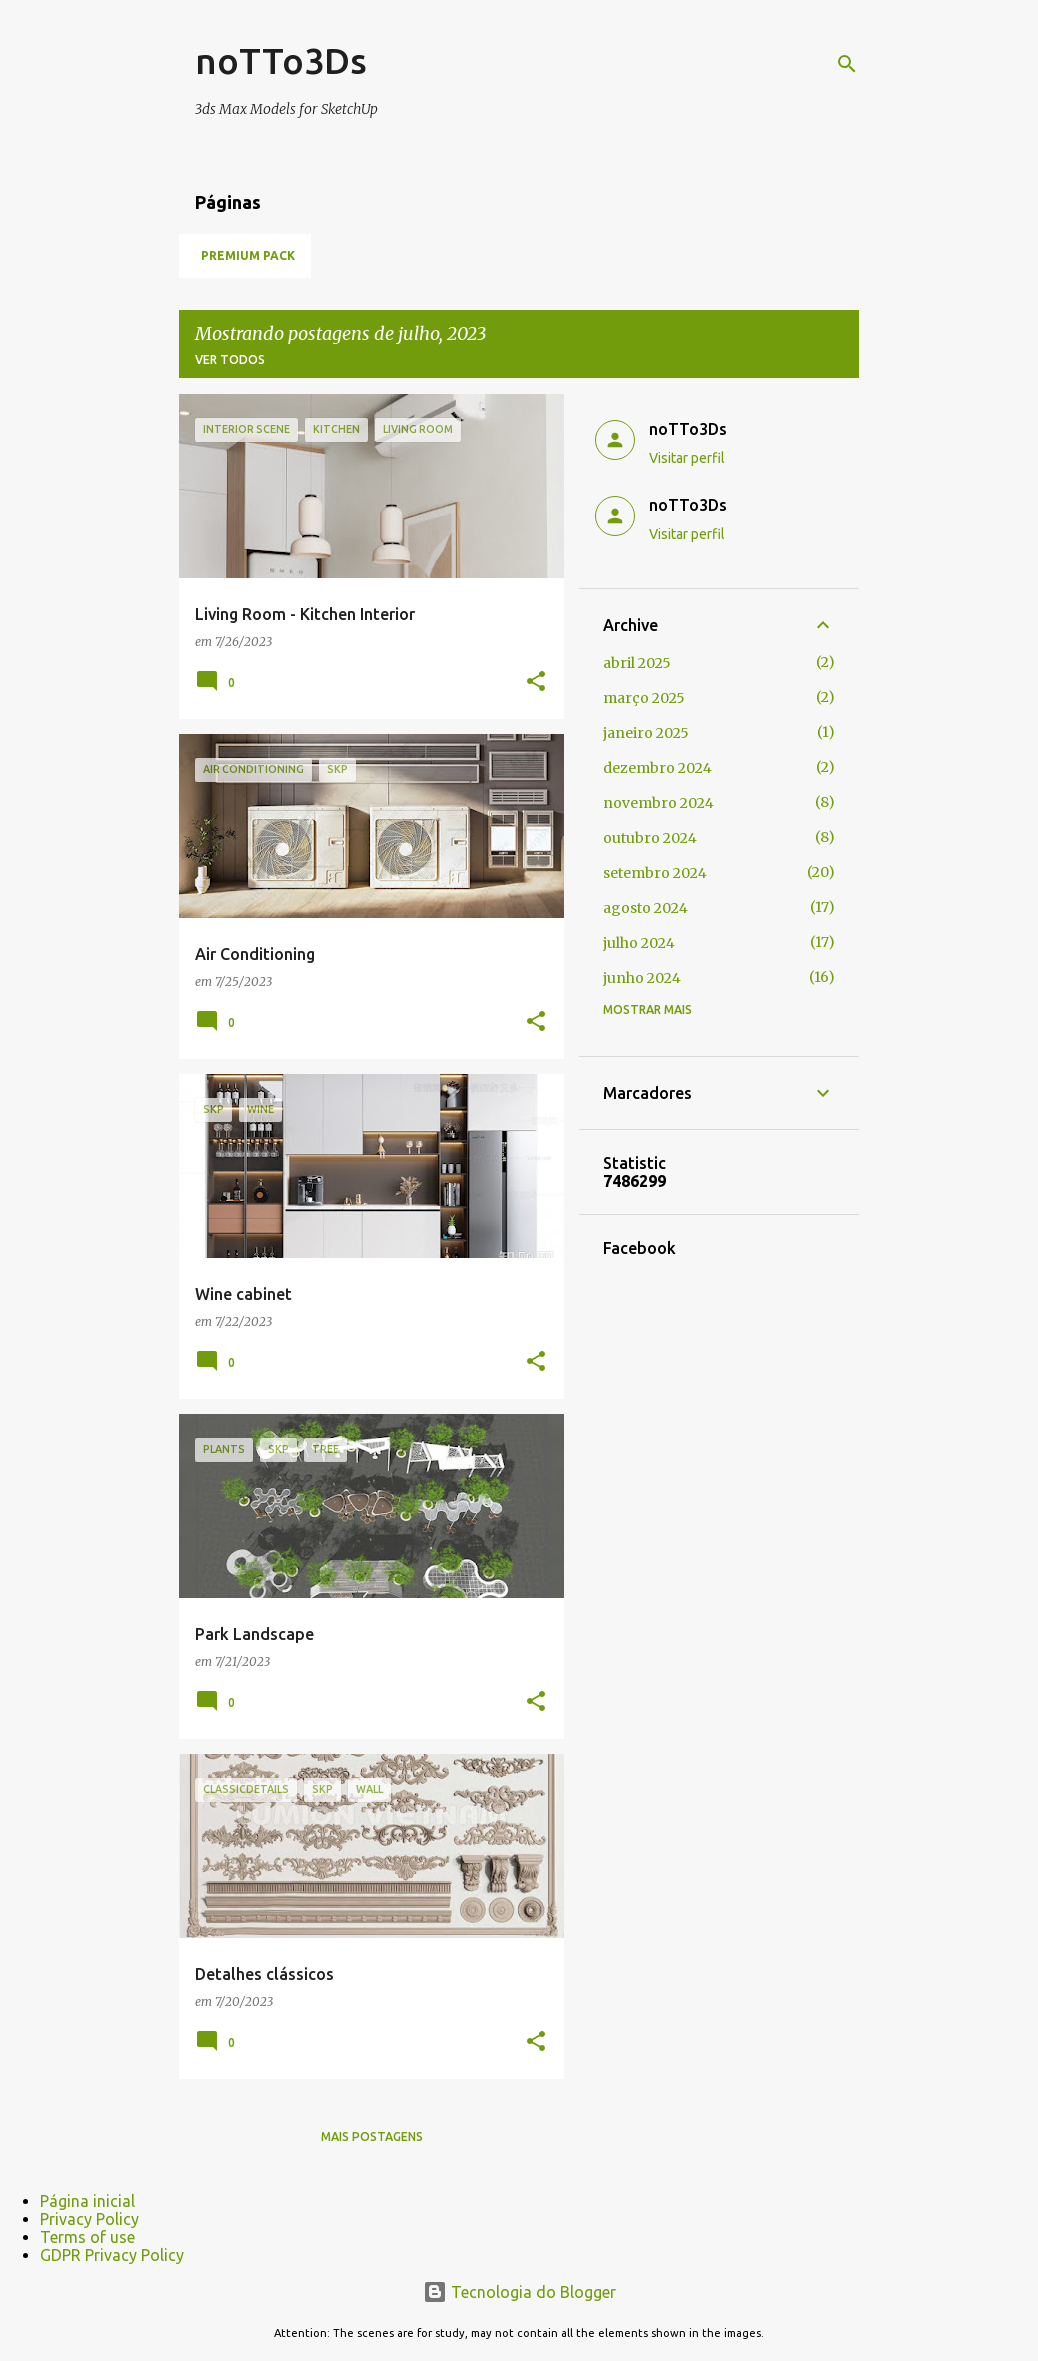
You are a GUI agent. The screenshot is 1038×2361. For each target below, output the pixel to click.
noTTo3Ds (281, 60)
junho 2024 (642, 978)
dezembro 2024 (657, 768)
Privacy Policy (89, 2219)
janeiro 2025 (646, 733)
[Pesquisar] (847, 64)
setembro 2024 (655, 873)
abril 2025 (637, 663)
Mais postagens (372, 2136)
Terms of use (87, 2237)
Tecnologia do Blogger (519, 2292)
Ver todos (230, 359)
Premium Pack (248, 255)
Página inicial (87, 2201)
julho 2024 (639, 943)
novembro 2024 (658, 803)
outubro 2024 (650, 838)
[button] (536, 682)
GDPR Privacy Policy (112, 2255)
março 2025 (644, 698)
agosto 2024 (645, 908)
